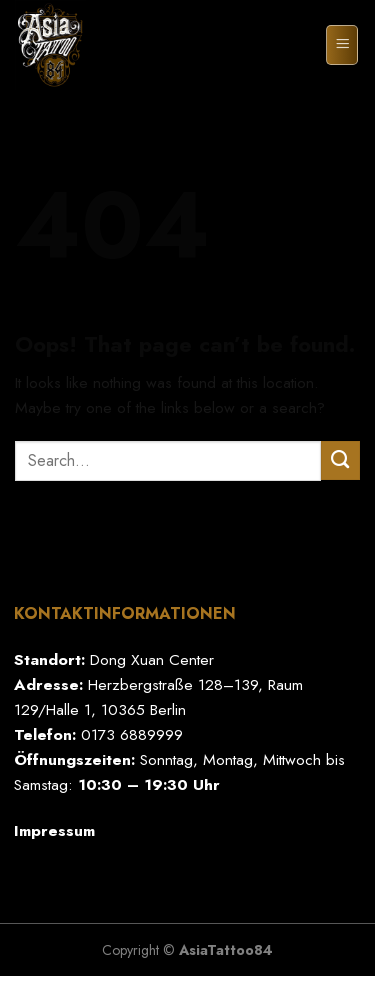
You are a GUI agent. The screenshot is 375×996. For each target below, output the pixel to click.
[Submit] (340, 460)
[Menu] (342, 44)
